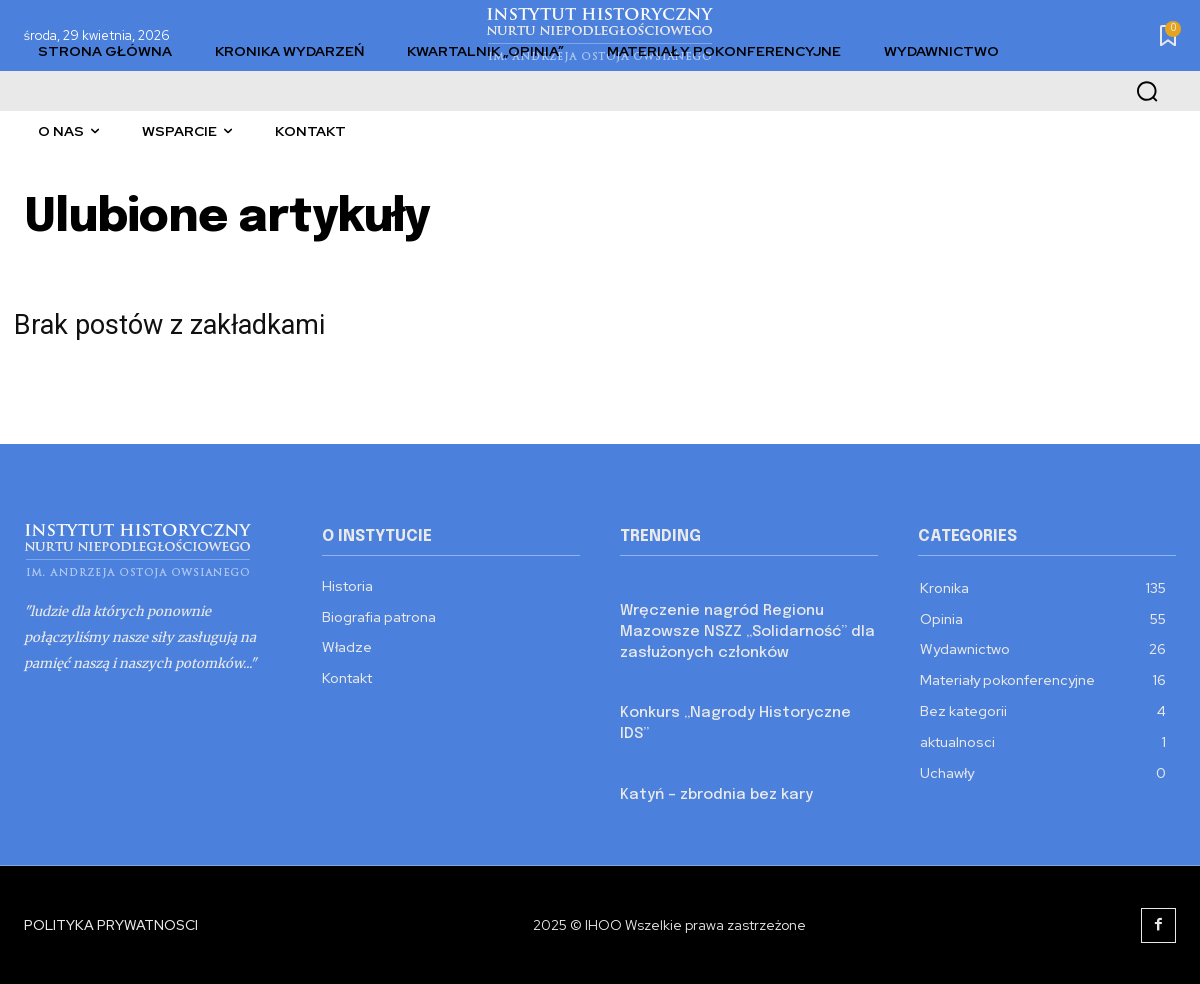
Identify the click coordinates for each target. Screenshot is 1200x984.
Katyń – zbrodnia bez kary (716, 795)
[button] (1147, 91)
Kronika (644, 584)
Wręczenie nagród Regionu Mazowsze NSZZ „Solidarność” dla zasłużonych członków (747, 632)
